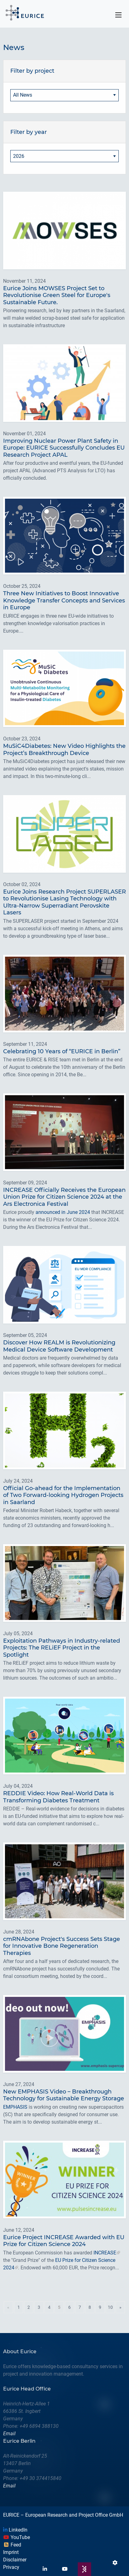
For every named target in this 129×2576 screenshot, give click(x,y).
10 (110, 2307)
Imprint (11, 2552)
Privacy (11, 2567)
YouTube (16, 2537)
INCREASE (104, 2253)
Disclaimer (14, 2560)
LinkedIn (15, 2530)
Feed (12, 2545)
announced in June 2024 (63, 1212)
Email (9, 2433)
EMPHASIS (15, 2107)
